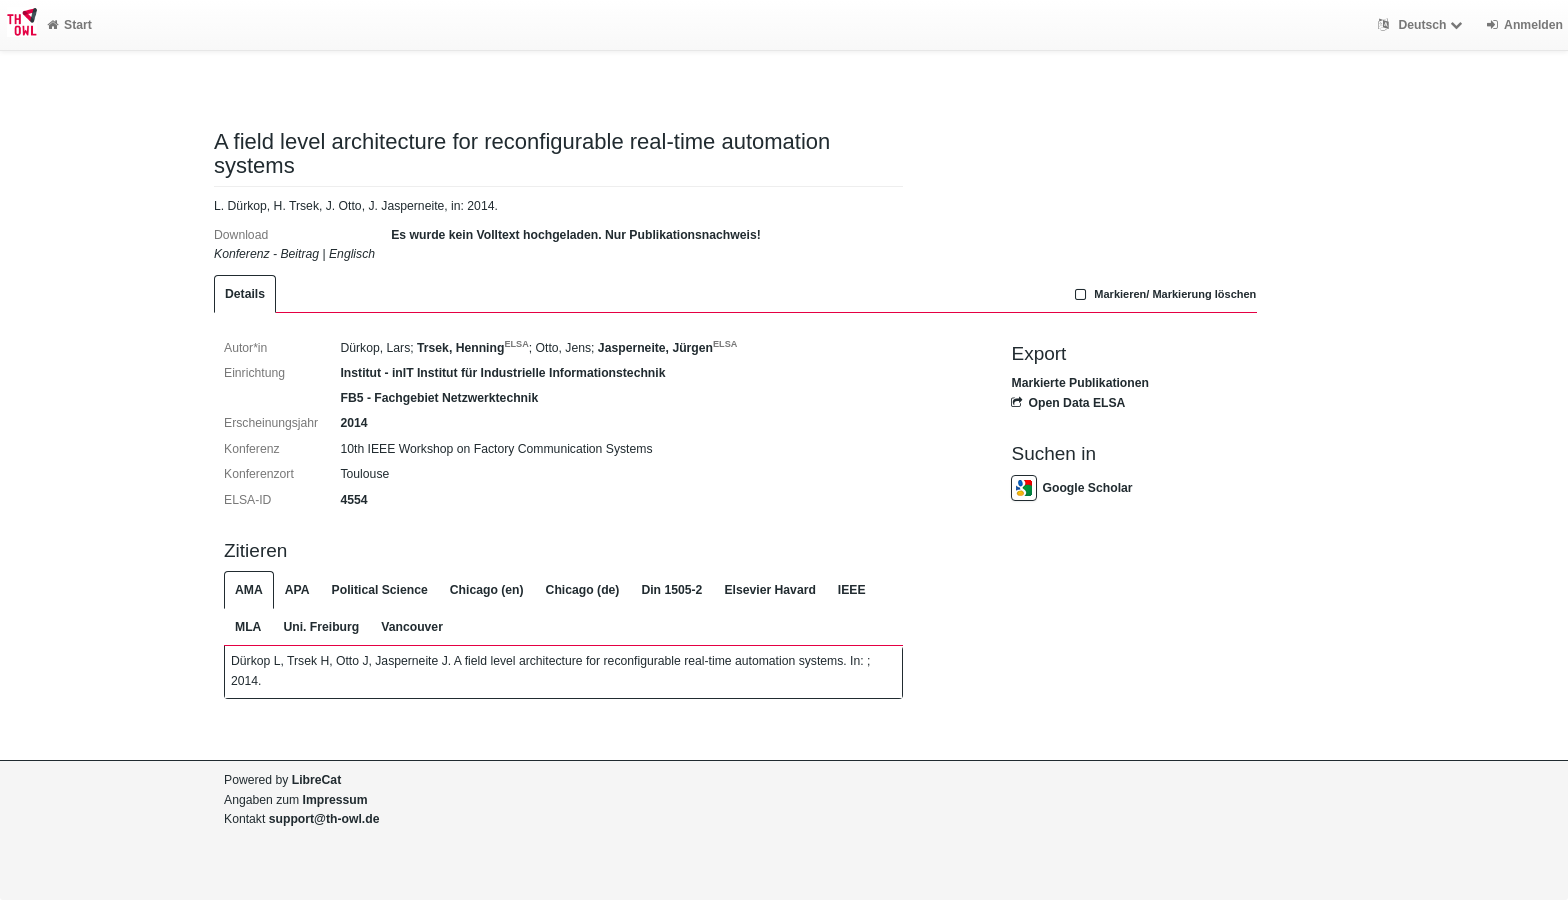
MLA (248, 627)
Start (69, 25)
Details (245, 294)
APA (297, 590)
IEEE (852, 590)
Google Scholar (1071, 488)
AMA (249, 590)
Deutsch (1422, 25)
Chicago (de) (583, 590)
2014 (353, 423)
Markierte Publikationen (1079, 383)
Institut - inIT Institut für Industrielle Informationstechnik (502, 373)
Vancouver (412, 627)
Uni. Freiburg (321, 627)
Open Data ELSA (1068, 403)
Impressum (335, 800)
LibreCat (316, 780)
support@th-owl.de (324, 819)
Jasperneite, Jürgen (668, 348)
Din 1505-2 (671, 590)
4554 (353, 500)
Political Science (380, 590)
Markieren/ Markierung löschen (1164, 294)
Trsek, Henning (473, 348)
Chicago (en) (487, 590)
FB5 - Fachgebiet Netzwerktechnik (439, 398)
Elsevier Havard (769, 590)
